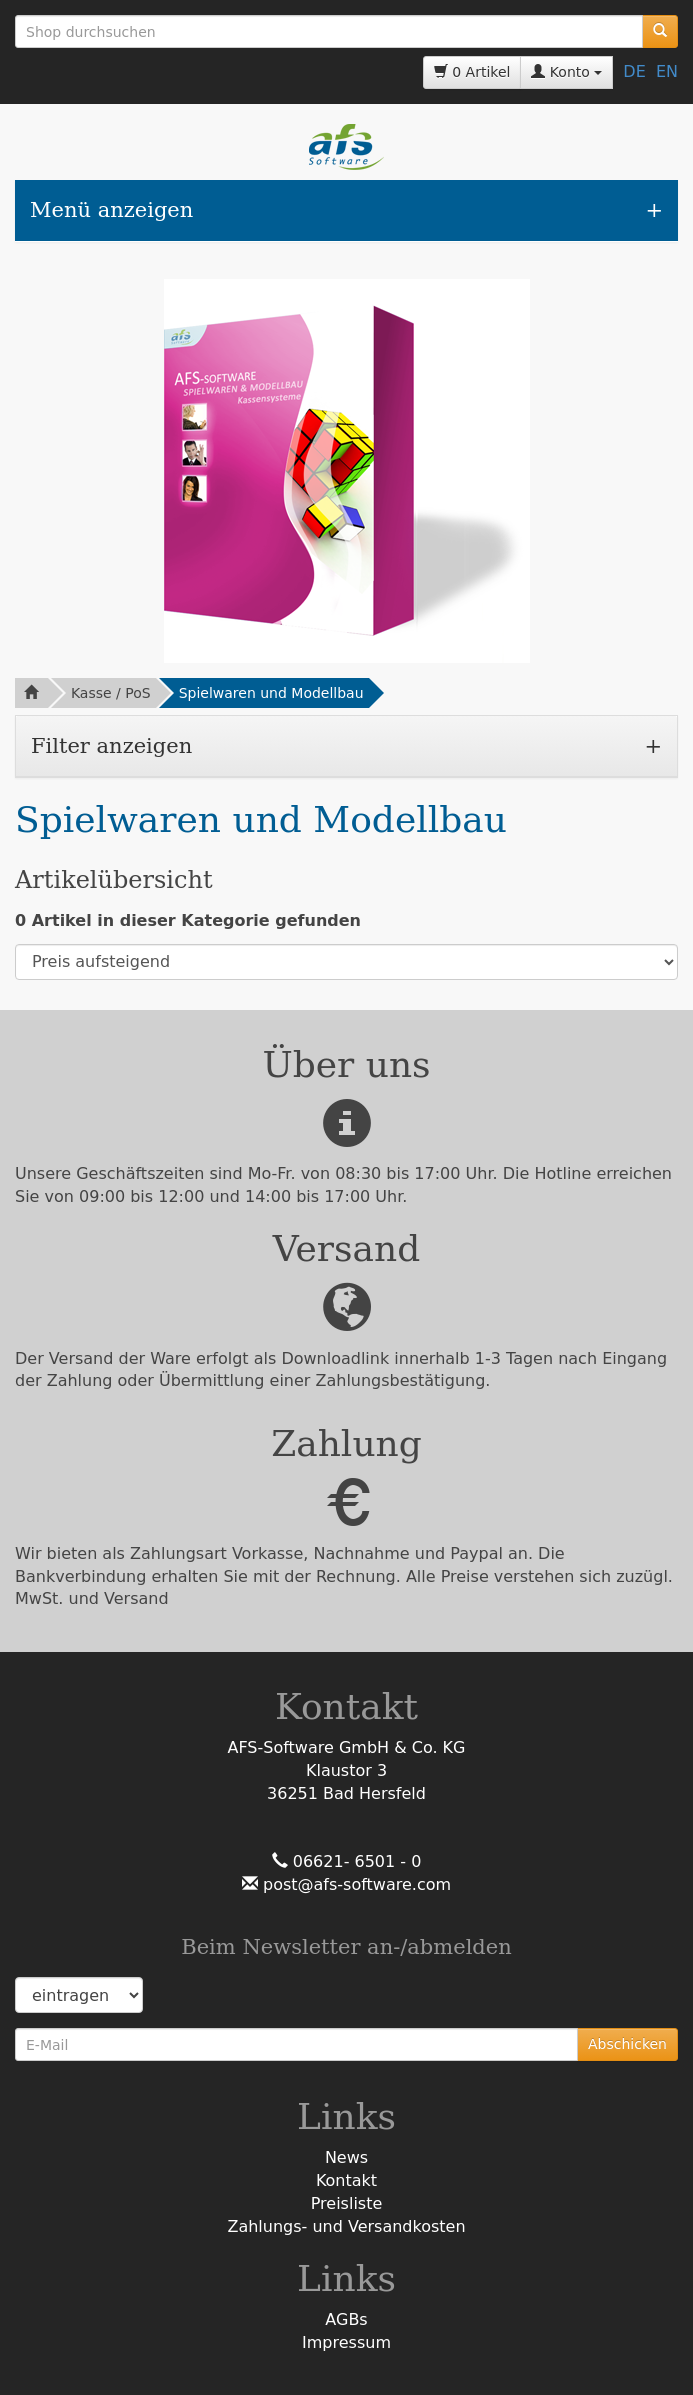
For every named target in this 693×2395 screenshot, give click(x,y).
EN (667, 71)
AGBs (346, 2319)
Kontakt (346, 2180)
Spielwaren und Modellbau (271, 693)
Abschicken (627, 2044)
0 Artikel (472, 72)
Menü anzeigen (111, 210)
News (346, 2157)
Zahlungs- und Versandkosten (346, 2226)
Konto (566, 72)
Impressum (346, 2342)
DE (634, 71)
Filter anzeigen (111, 746)
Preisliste (347, 2203)
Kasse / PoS (111, 693)
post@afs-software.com (354, 1884)
